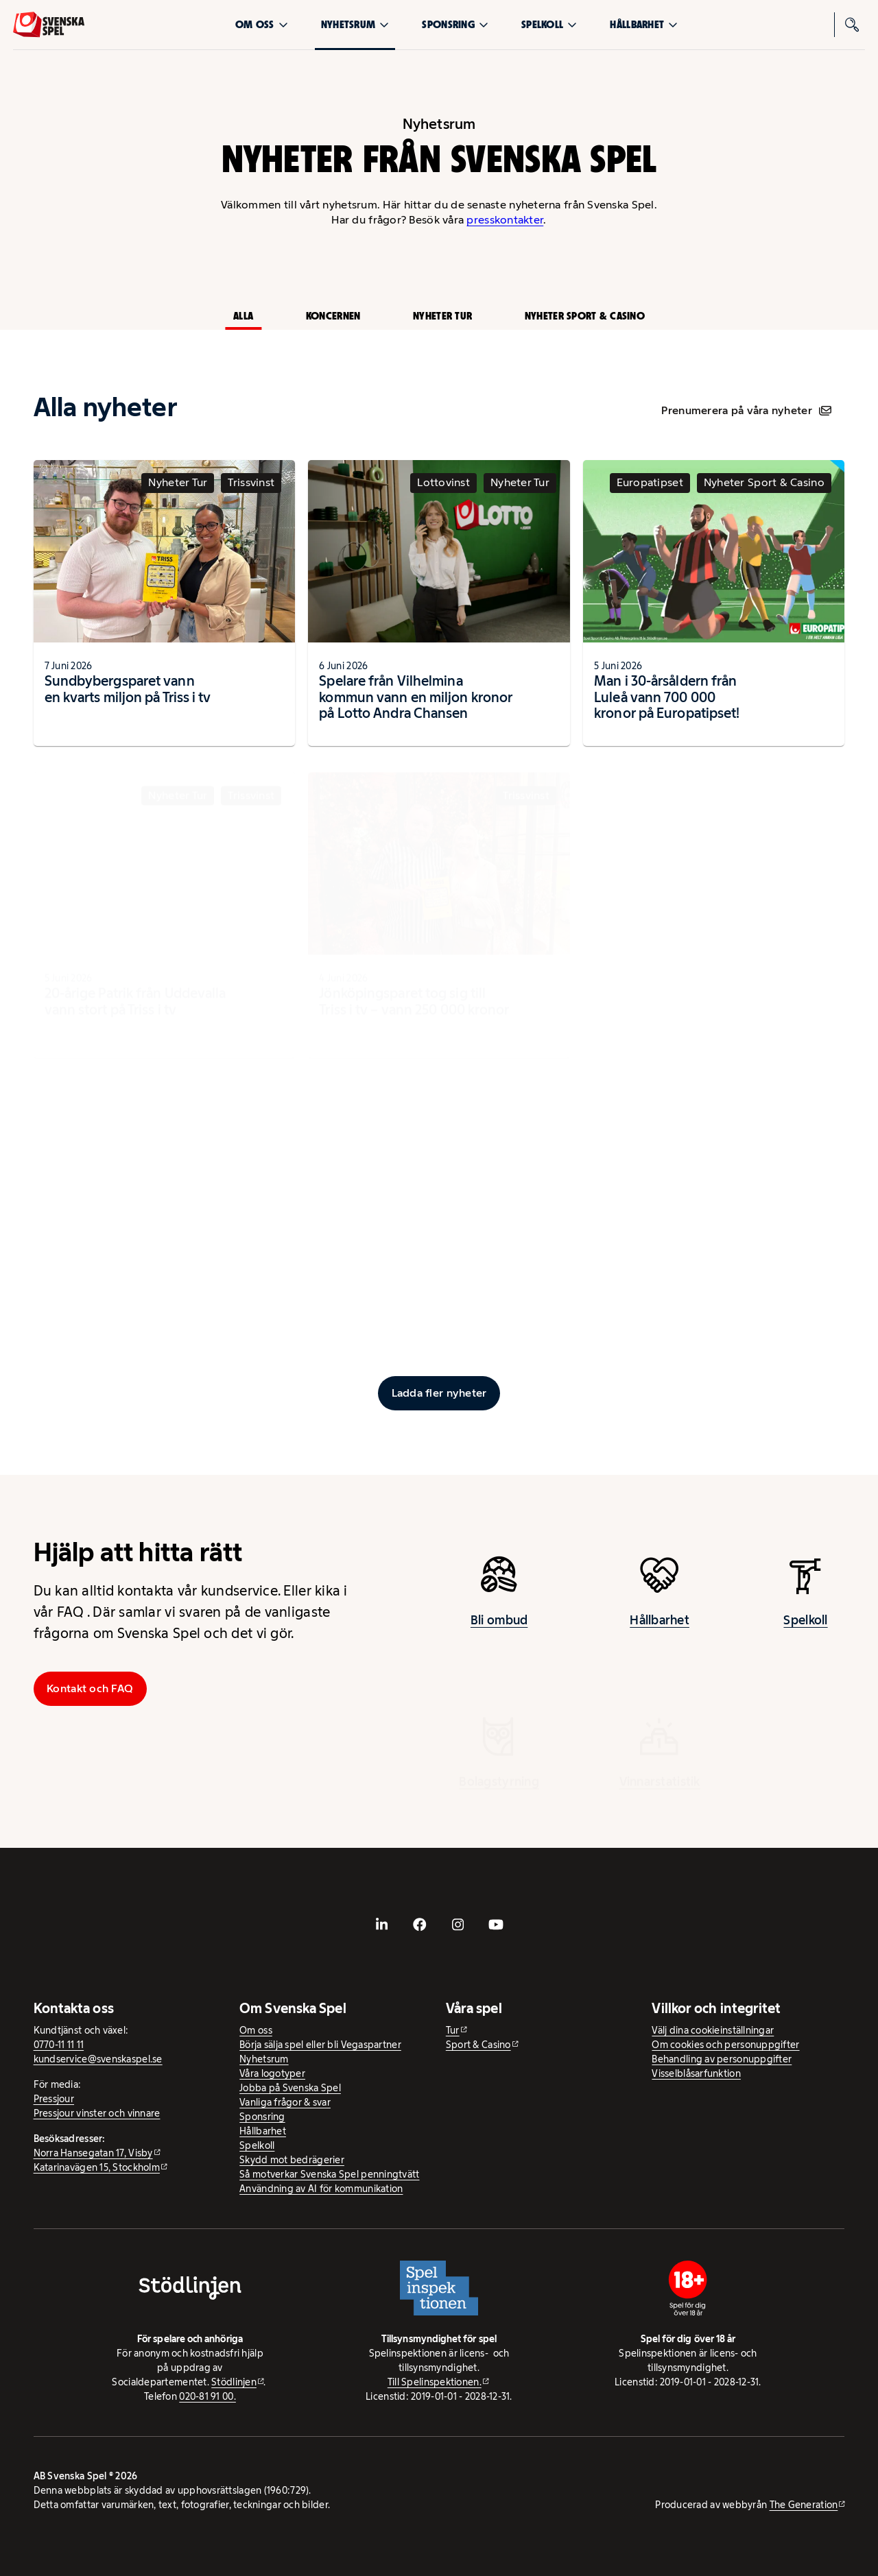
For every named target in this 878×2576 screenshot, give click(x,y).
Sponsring (455, 24)
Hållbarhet (644, 24)
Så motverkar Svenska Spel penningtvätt (329, 2174)
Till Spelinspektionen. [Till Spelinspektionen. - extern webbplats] (435, 2382)
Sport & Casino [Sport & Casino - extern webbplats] (478, 2044)
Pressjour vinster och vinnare (97, 2113)
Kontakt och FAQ (90, 1688)
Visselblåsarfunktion (696, 2073)
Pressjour (54, 2099)
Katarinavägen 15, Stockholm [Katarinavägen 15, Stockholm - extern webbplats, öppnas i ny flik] (97, 2167)
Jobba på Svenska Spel (290, 2088)
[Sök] (852, 24)
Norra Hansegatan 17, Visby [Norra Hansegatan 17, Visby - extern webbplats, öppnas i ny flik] (93, 2153)
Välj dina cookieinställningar (713, 2030)
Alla (243, 315)
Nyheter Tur (442, 315)
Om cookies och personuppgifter (725, 2044)
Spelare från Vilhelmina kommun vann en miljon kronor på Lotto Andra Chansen (415, 710)
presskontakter (504, 219)
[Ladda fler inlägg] (439, 1393)
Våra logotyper (272, 2073)
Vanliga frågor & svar (285, 2102)
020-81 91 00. (207, 2396)
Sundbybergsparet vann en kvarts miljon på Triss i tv (128, 701)
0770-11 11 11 (59, 2044)
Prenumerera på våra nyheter (746, 410)
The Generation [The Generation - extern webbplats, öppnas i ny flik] (804, 2505)
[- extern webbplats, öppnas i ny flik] (382, 1924)
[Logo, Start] (48, 25)
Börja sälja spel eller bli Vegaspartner (320, 2044)
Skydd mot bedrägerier (291, 2160)
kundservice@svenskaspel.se (98, 2059)
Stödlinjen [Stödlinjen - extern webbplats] (234, 2382)
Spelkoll (549, 24)
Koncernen (333, 315)
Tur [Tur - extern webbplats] (453, 2030)
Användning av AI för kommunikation (321, 2188)
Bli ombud (499, 1632)
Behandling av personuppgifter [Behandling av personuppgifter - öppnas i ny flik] (722, 2059)
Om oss (261, 24)
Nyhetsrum (355, 24)
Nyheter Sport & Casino (585, 315)
